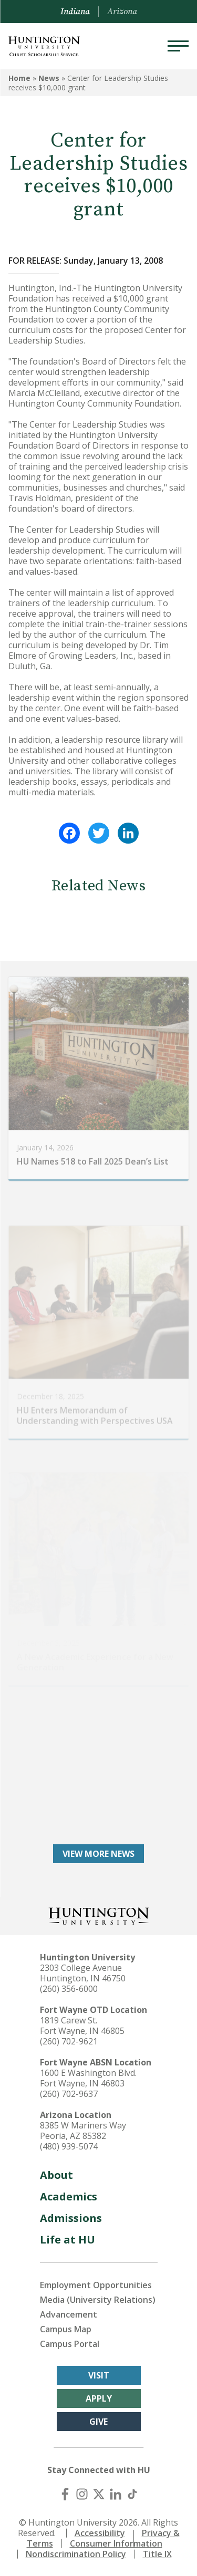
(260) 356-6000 (69, 1989)
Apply (99, 2398)
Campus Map (65, 2329)
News (48, 78)
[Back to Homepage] (98, 1915)
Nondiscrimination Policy (76, 2554)
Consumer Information (116, 2543)
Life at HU (67, 2239)
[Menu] (178, 46)
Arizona (122, 11)
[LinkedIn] (115, 2494)
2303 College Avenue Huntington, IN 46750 (83, 1973)
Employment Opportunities (96, 2285)
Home (19, 78)
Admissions (71, 2218)
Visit (98, 2375)
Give (98, 2421)
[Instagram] (82, 2494)
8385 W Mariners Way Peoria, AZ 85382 (83, 2131)
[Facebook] (65, 2494)
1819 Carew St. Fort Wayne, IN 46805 (82, 2025)
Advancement (68, 2314)
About (56, 2175)
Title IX (157, 2554)
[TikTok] (132, 2494)
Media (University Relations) (97, 2299)
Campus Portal (69, 2344)
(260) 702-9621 (69, 2041)
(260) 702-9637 (69, 2094)
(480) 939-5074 (69, 2146)
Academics (68, 2196)
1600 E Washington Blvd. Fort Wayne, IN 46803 (88, 2078)
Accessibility (100, 2533)
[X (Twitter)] (98, 2494)
